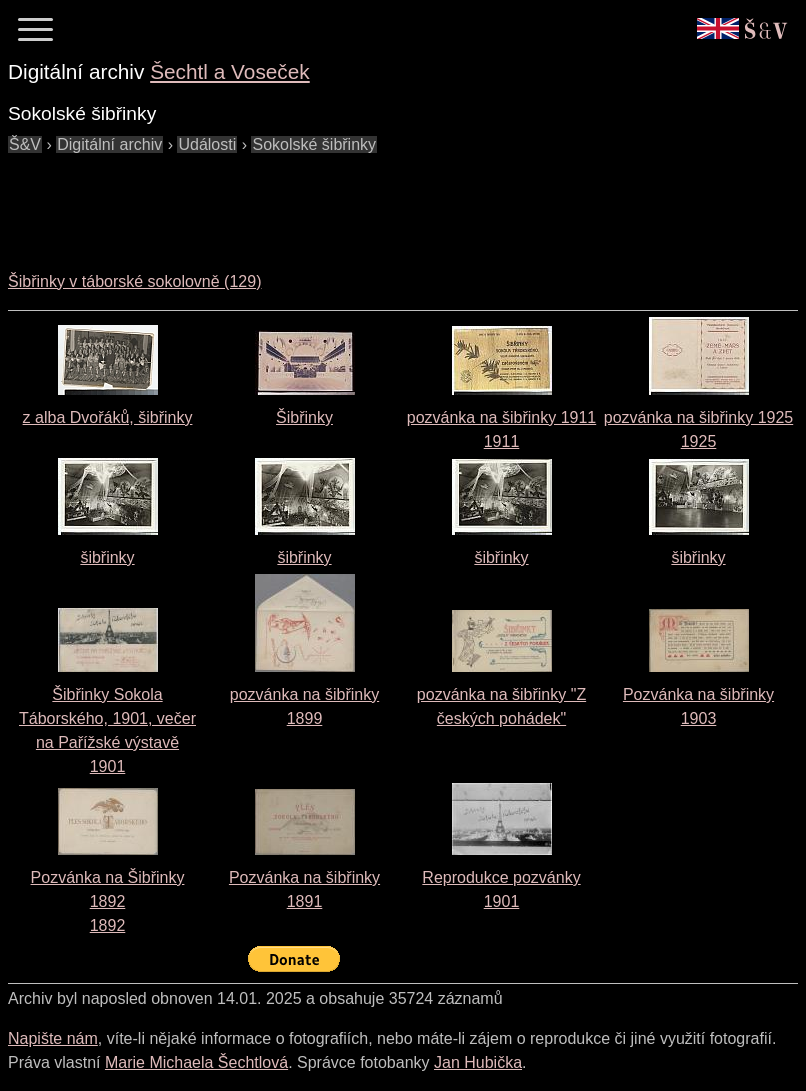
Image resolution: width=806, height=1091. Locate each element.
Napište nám (53, 1038)
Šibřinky (304, 417)
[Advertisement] (372, 202)
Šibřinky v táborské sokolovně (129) (134, 281)
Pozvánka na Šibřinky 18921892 (108, 901)
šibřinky (107, 557)
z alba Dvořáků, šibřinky (108, 417)
